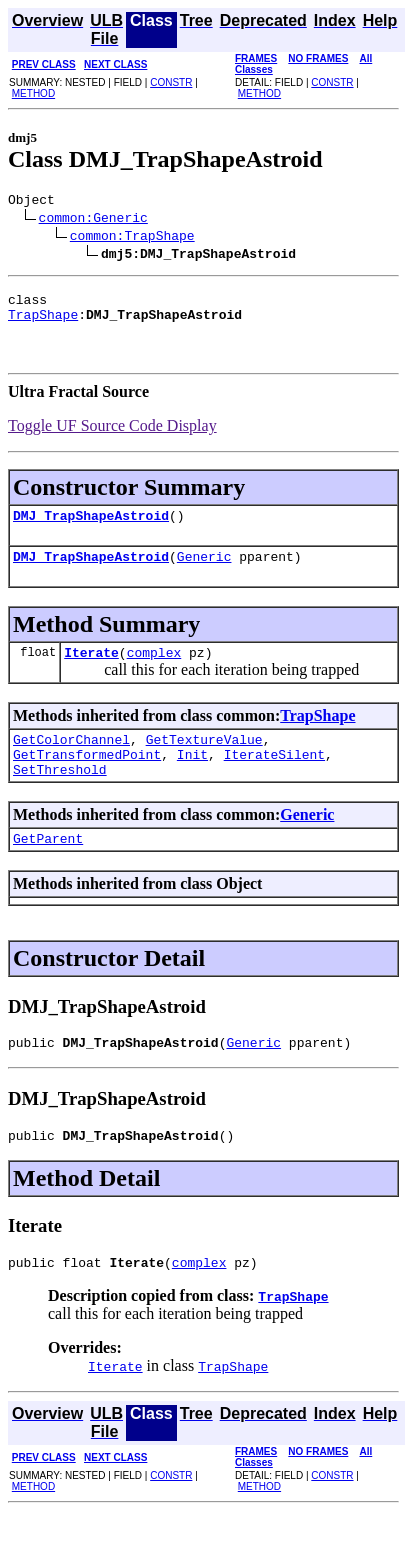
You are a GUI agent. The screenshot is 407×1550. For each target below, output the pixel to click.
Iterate (91, 670)
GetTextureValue (204, 760)
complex (154, 670)
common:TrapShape (132, 238)
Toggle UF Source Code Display (112, 434)
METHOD (33, 93)
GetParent (48, 868)
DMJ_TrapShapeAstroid (91, 527)
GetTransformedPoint (87, 778)
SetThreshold (60, 796)
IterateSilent (274, 778)
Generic (204, 571)
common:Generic (93, 220)
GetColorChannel (71, 760)
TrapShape (43, 323)
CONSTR (171, 82)
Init (192, 778)
